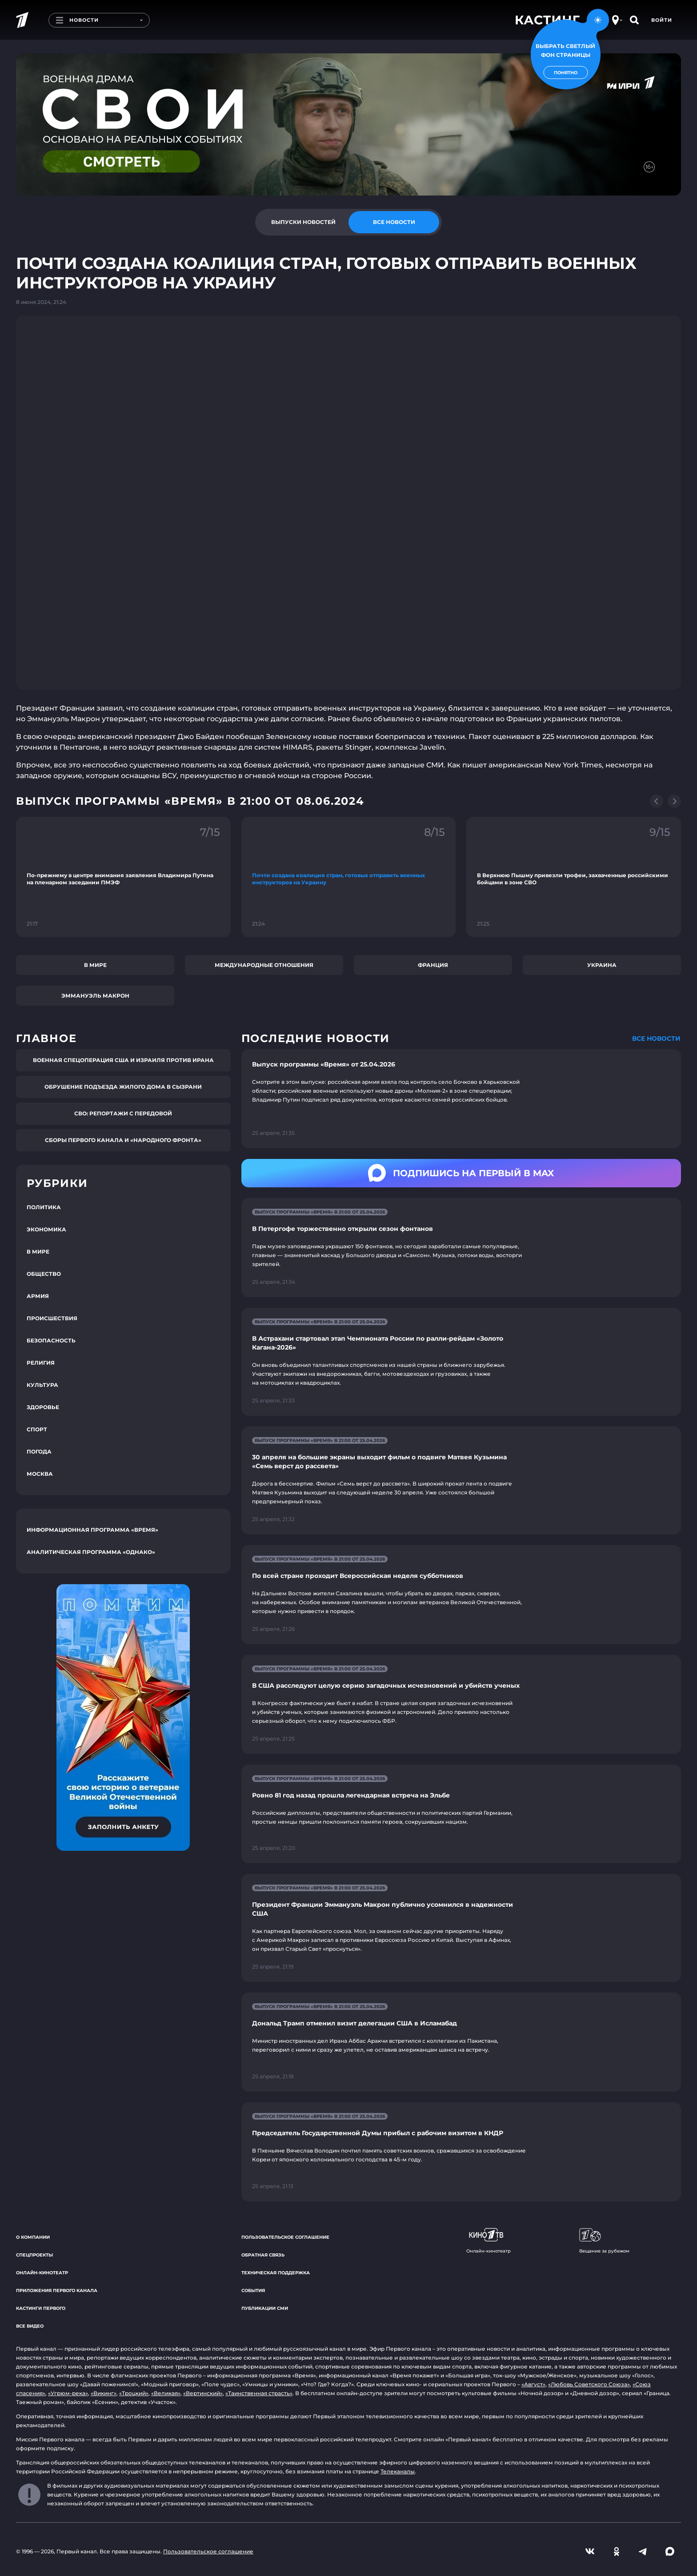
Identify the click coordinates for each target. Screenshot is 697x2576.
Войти (661, 20)
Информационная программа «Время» (92, 1529)
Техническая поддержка (275, 2273)
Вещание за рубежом (604, 2241)
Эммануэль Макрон (95, 995)
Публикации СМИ (264, 2308)
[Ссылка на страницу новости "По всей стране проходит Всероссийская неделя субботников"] (461, 1594)
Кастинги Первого (40, 2308)
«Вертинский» (203, 2393)
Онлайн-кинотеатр (42, 2273)
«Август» (533, 2384)
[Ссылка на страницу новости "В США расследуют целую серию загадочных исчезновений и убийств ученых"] (461, 1704)
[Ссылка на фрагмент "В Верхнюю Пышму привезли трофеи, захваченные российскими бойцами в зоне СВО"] (573, 877)
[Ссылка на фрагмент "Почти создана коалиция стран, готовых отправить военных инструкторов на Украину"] (348, 877)
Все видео (30, 2326)
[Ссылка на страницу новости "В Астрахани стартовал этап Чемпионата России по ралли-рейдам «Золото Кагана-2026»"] (461, 1361)
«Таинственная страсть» (258, 2393)
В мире (95, 965)
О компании (33, 2237)
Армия (38, 1296)
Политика (44, 1207)
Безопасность (51, 1340)
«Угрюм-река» (68, 2393)
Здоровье (43, 1407)
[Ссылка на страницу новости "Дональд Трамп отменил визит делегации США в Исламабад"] (461, 2042)
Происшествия (52, 1318)
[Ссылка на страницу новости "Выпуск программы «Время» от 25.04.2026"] (461, 1099)
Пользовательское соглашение (285, 2237)
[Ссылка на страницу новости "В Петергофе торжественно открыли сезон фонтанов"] (461, 1247)
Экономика (46, 1229)
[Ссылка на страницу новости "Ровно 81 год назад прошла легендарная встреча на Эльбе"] (461, 1814)
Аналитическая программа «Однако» (91, 1552)
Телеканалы (398, 2471)
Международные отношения (264, 965)
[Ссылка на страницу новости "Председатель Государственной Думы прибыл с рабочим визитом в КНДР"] (461, 2152)
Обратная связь (262, 2255)
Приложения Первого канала (56, 2290)
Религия (41, 1362)
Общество (44, 1273)
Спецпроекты (34, 2255)
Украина (602, 965)
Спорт (37, 1429)
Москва (40, 1473)
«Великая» (165, 2393)
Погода (39, 1451)
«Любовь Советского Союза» (589, 2384)
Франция (433, 965)
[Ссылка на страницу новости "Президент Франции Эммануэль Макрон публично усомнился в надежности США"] (461, 1928)
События (253, 2290)
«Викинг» (103, 2393)
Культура (42, 1385)
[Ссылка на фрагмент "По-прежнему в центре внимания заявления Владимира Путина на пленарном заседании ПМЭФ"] (123, 877)
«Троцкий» (133, 2393)
